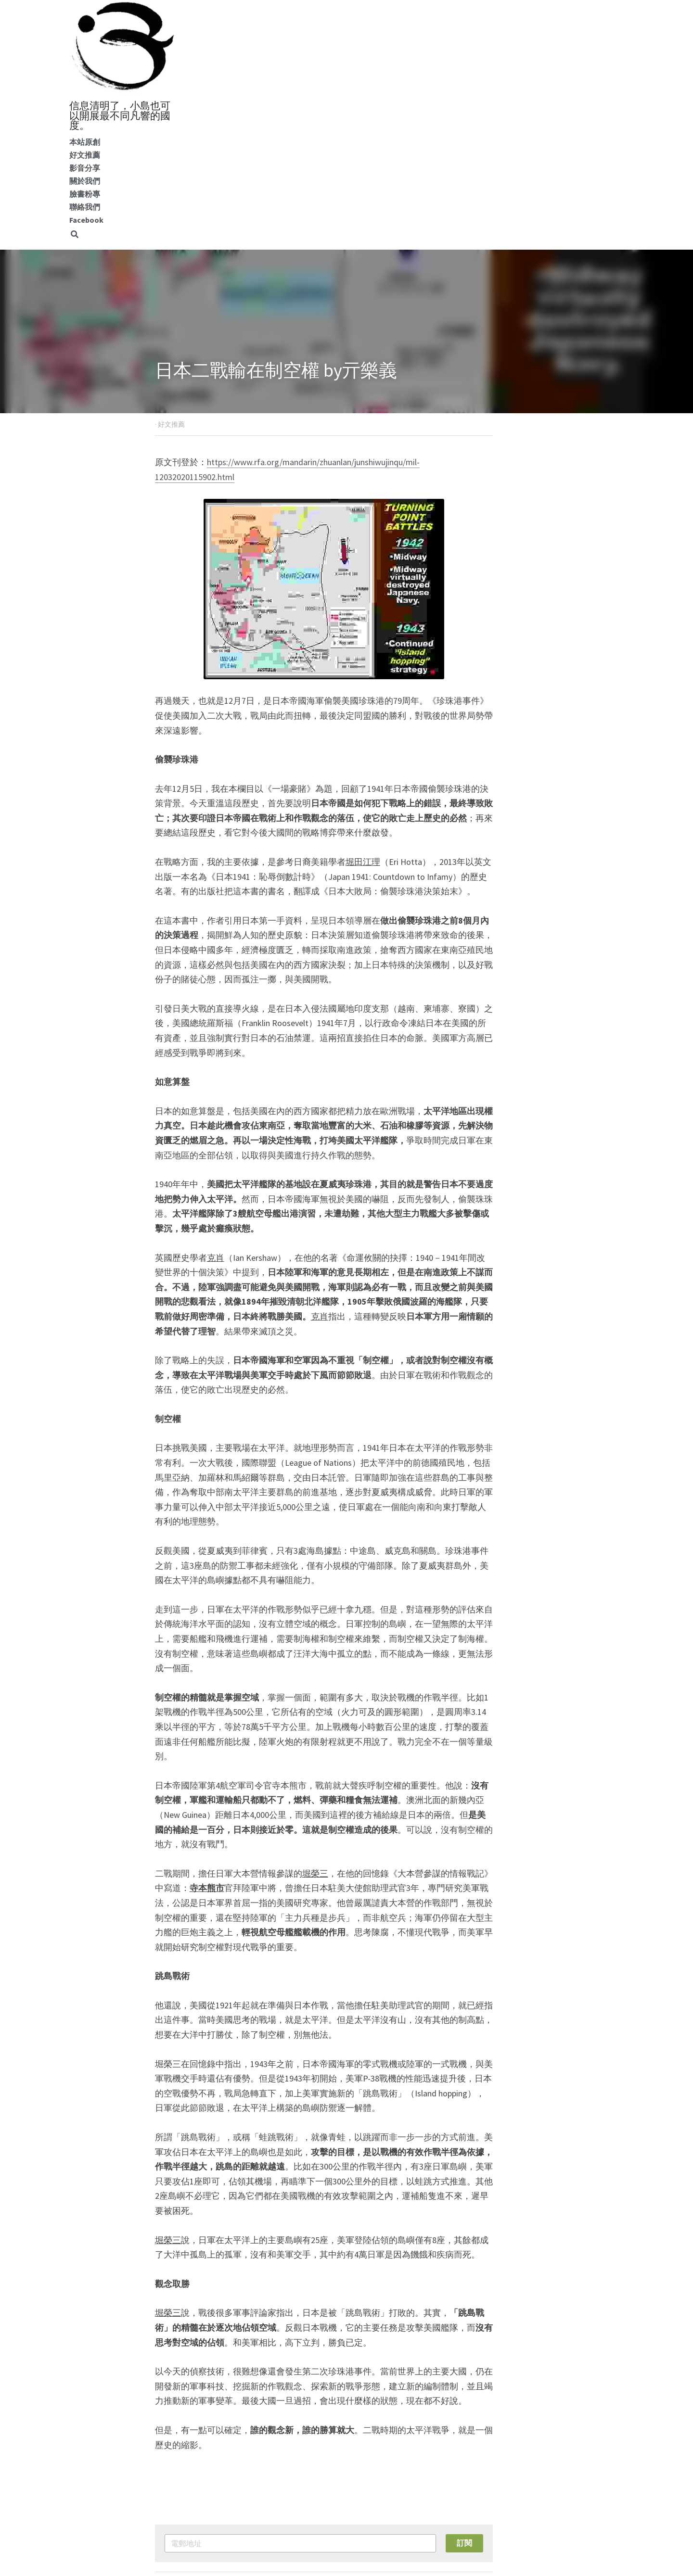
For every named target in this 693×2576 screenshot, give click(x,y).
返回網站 (172, 2467)
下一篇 (364, 2424)
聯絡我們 (84, 207)
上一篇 (168, 2424)
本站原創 (84, 142)
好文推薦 (84, 155)
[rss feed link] (533, 2468)
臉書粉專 (84, 194)
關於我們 (84, 181)
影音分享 (84, 168)
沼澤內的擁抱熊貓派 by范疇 (225, 2437)
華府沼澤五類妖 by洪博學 (415, 2437)
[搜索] (74, 234)
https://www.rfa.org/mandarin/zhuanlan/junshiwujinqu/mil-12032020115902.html (353, 462)
